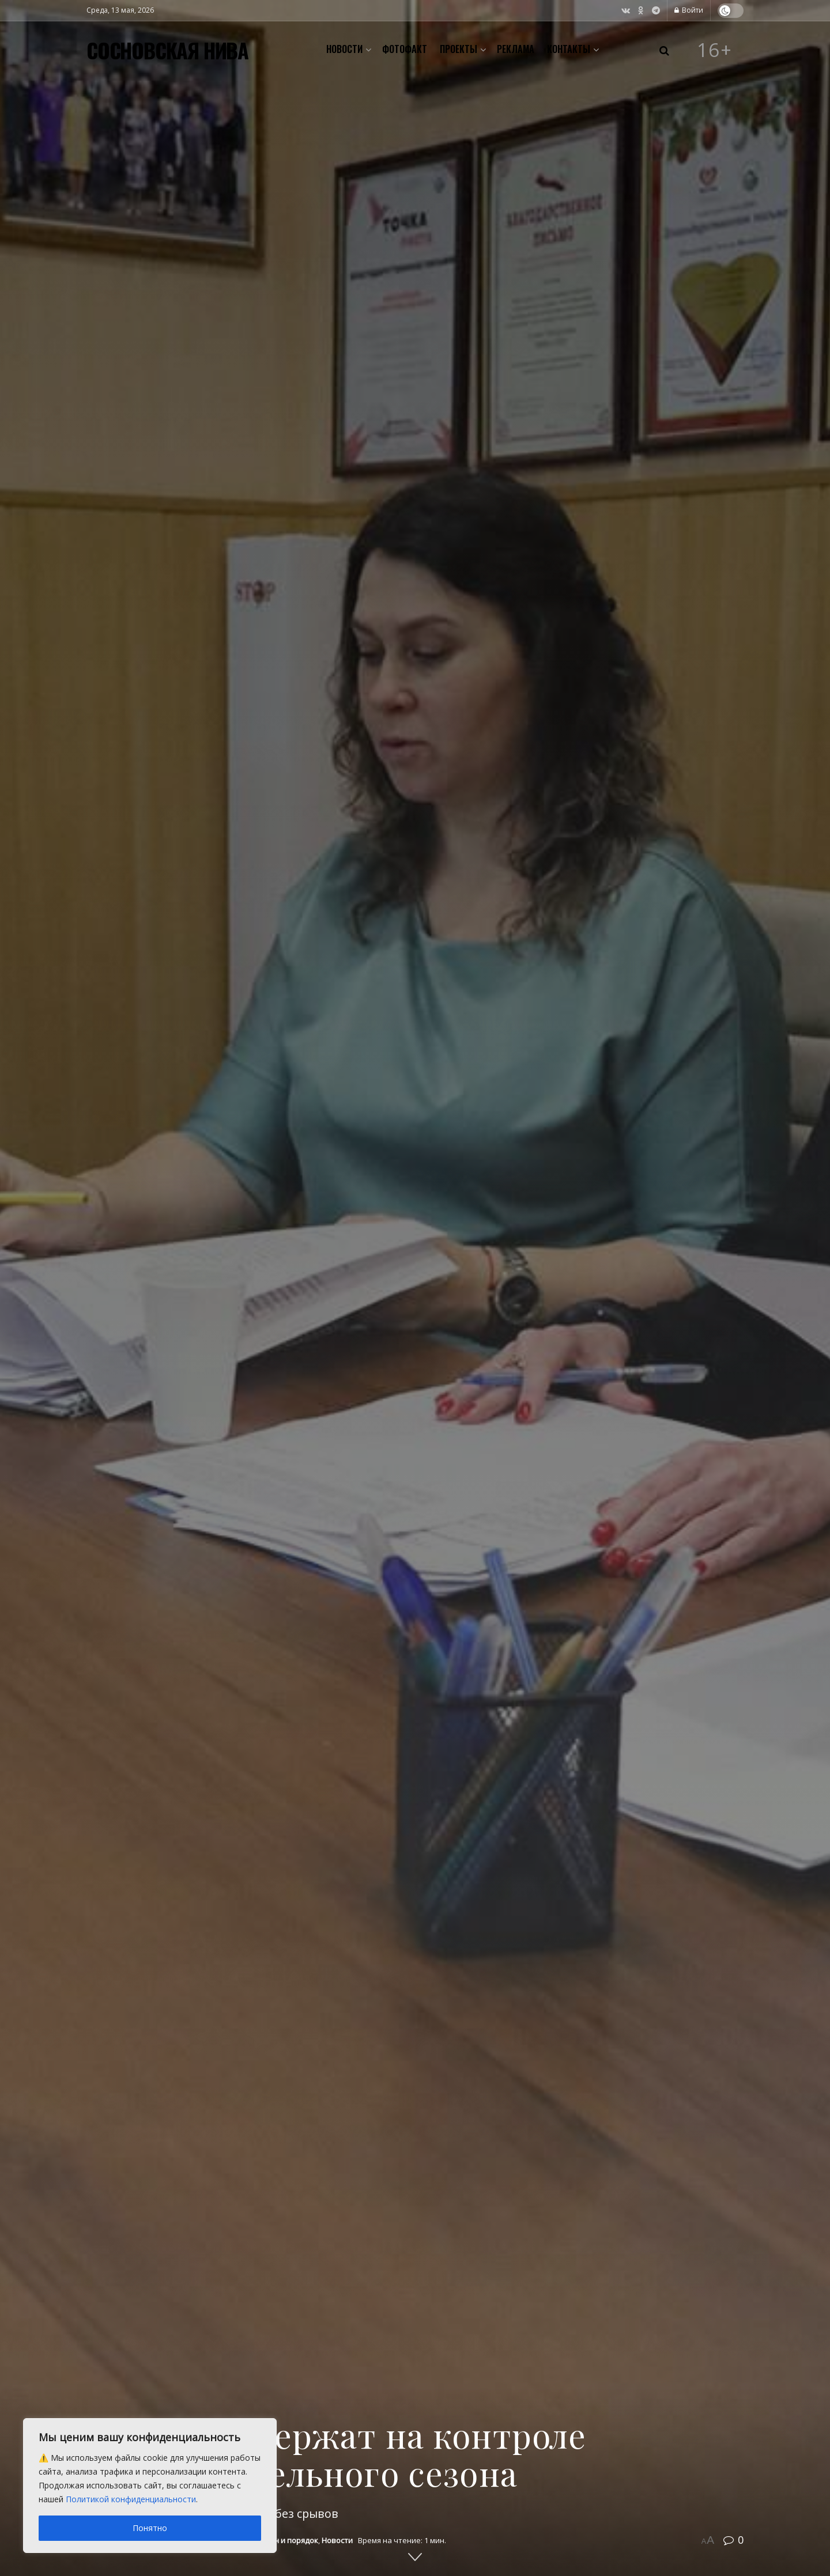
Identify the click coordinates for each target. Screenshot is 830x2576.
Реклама (515, 49)
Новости (344, 49)
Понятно (150, 2527)
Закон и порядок (287, 2540)
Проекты (458, 49)
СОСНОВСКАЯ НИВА (167, 50)
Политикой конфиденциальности (131, 2499)
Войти (688, 10)
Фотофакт (404, 49)
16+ (715, 50)
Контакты (568, 49)
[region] (150, 2485)
